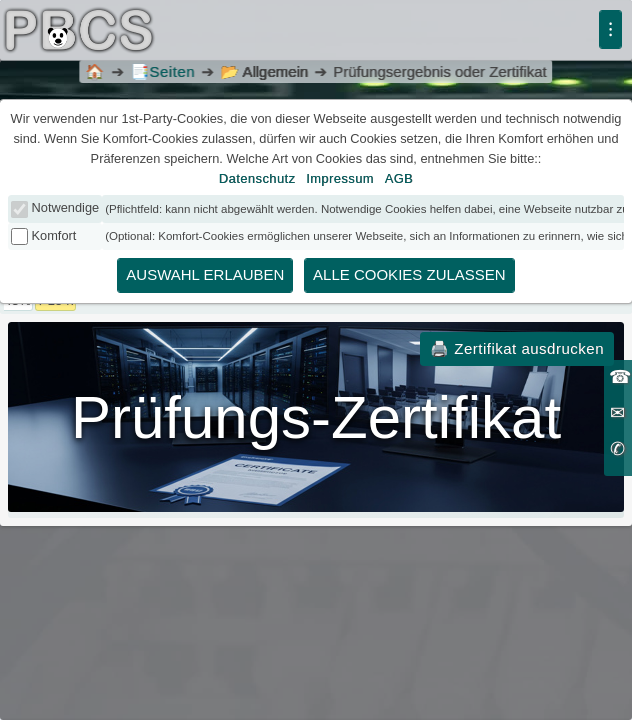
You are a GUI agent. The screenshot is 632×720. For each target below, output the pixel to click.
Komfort (54, 235)
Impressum (340, 178)
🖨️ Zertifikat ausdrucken (517, 348)
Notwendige (66, 207)
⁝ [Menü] (610, 29)
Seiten (162, 71)
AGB (399, 178)
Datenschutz (257, 178)
